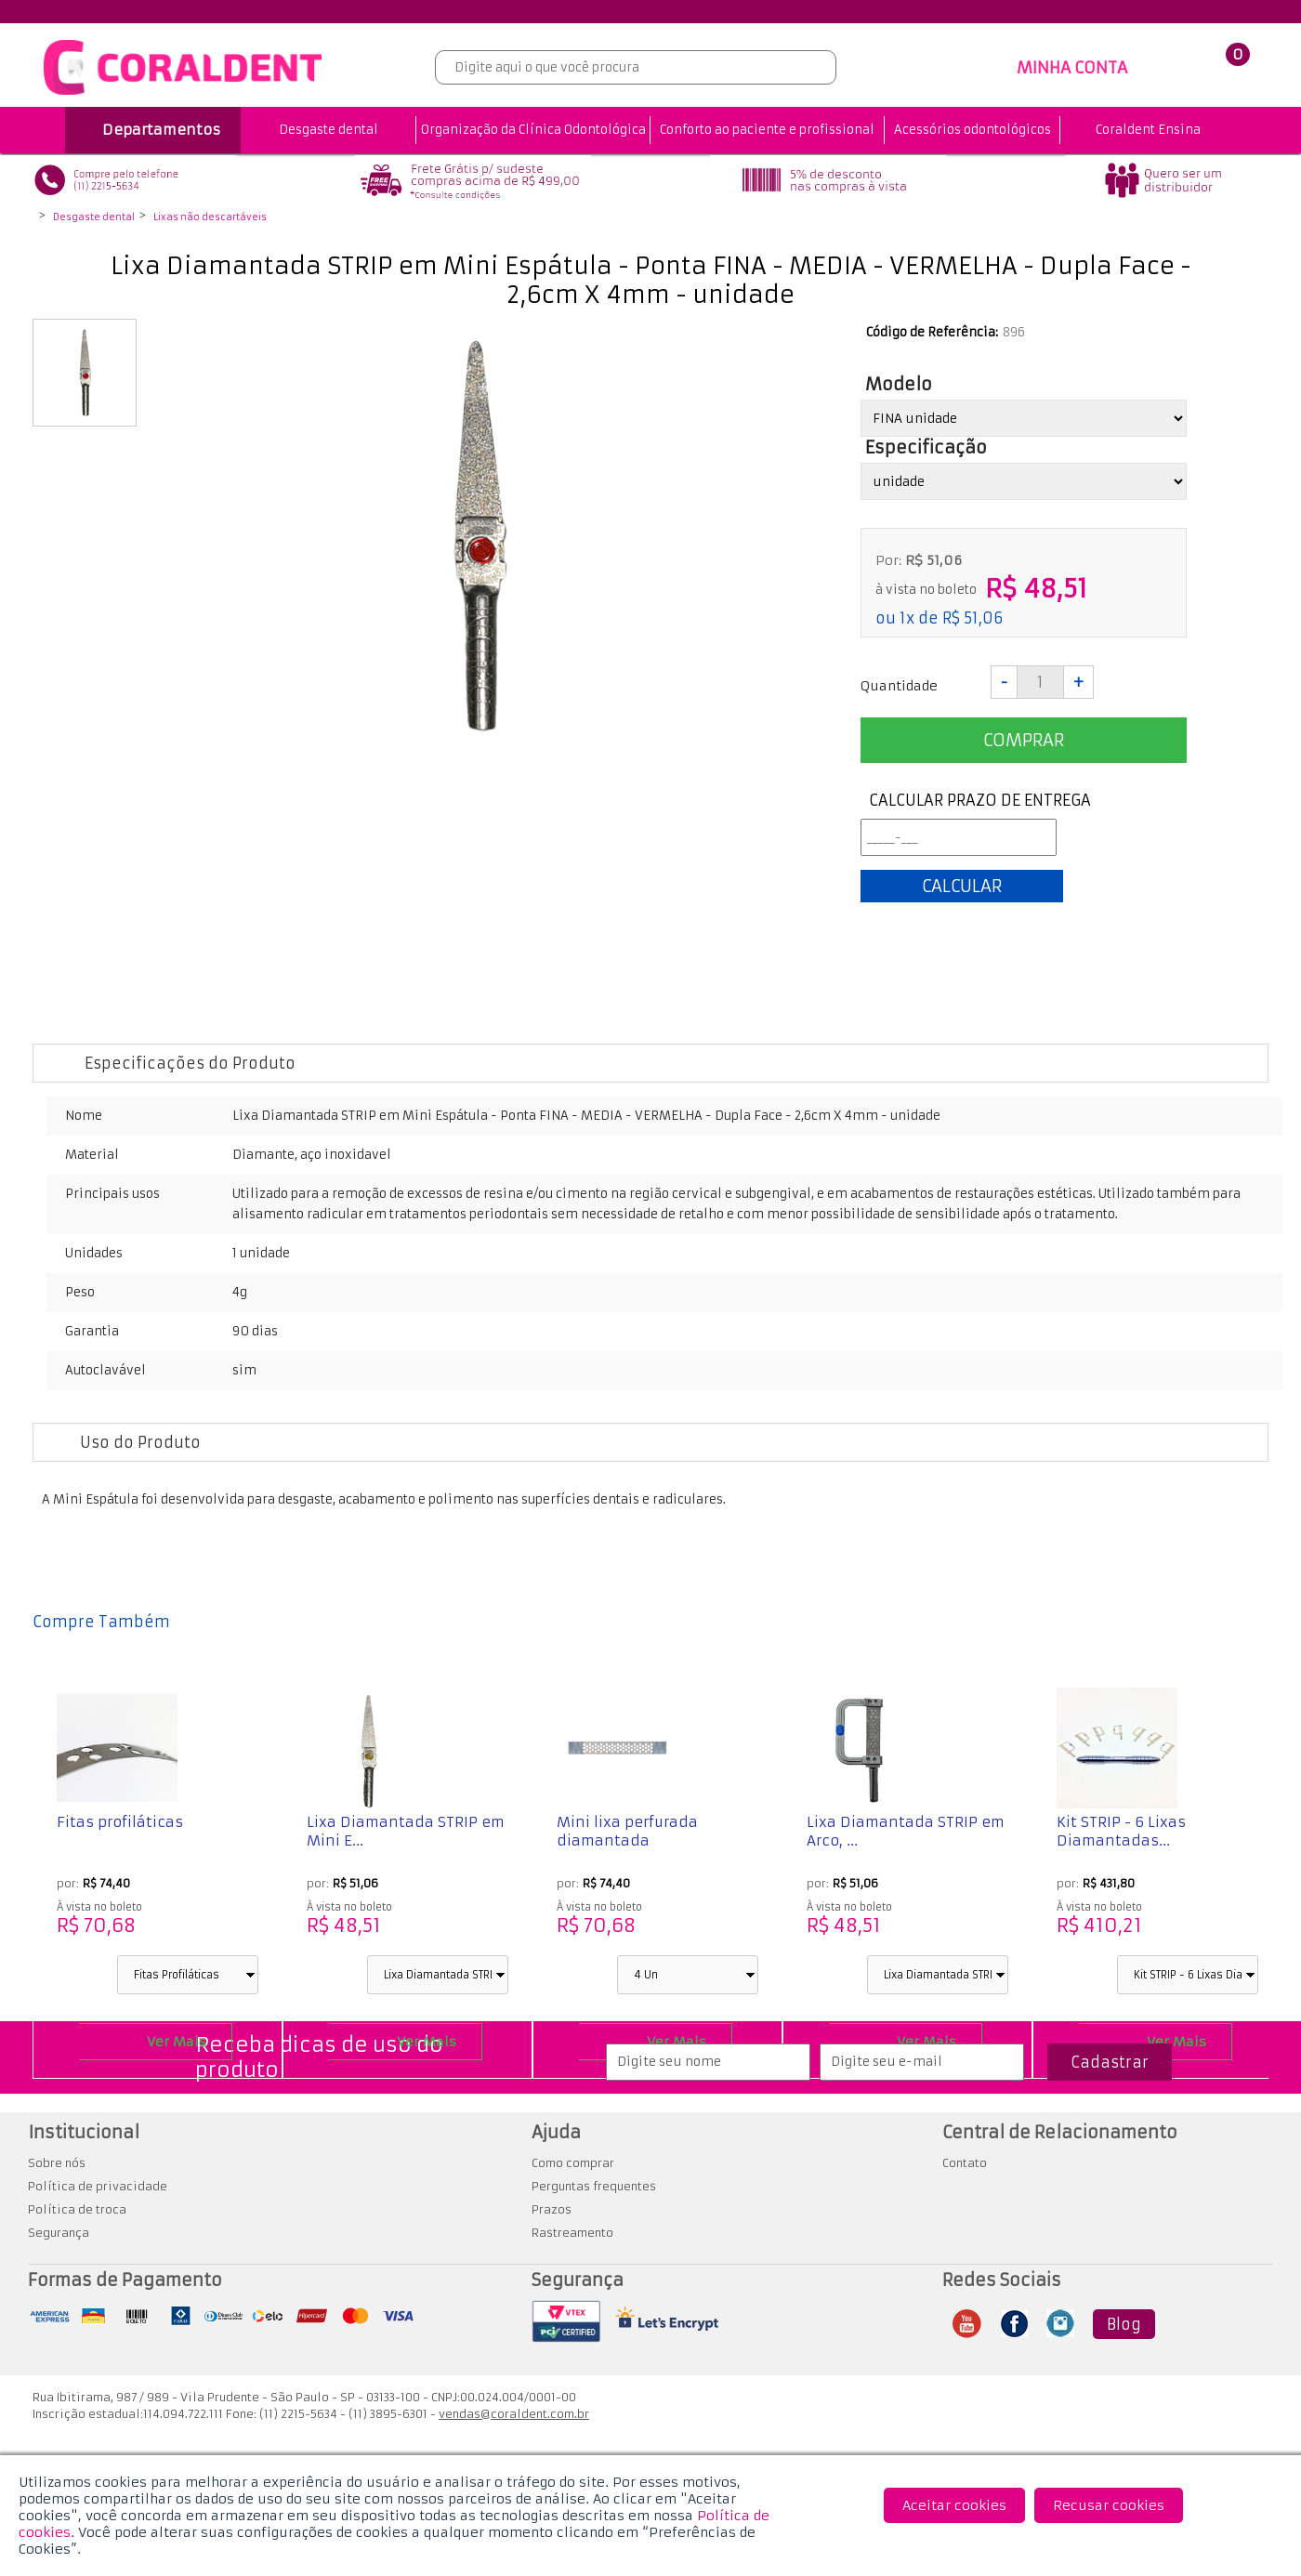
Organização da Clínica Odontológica (533, 130)
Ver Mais (175, 2041)
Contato (964, 2163)
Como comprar (573, 2163)
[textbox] (635, 67)
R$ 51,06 (972, 618)
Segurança (58, 2233)
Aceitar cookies (954, 2505)
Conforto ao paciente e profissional (767, 130)
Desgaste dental (328, 130)
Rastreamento (572, 2233)
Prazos (552, 2209)
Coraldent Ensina (1148, 130)
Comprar (1023, 740)
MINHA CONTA (1072, 68)
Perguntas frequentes (594, 2186)
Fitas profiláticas (120, 1822)
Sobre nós (56, 2163)
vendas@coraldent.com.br (514, 2414)
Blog (1124, 2324)
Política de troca (77, 2209)
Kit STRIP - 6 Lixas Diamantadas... (1121, 1831)
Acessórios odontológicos (972, 130)
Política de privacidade (97, 2186)
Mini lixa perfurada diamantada (627, 1831)
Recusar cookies (1108, 2505)
